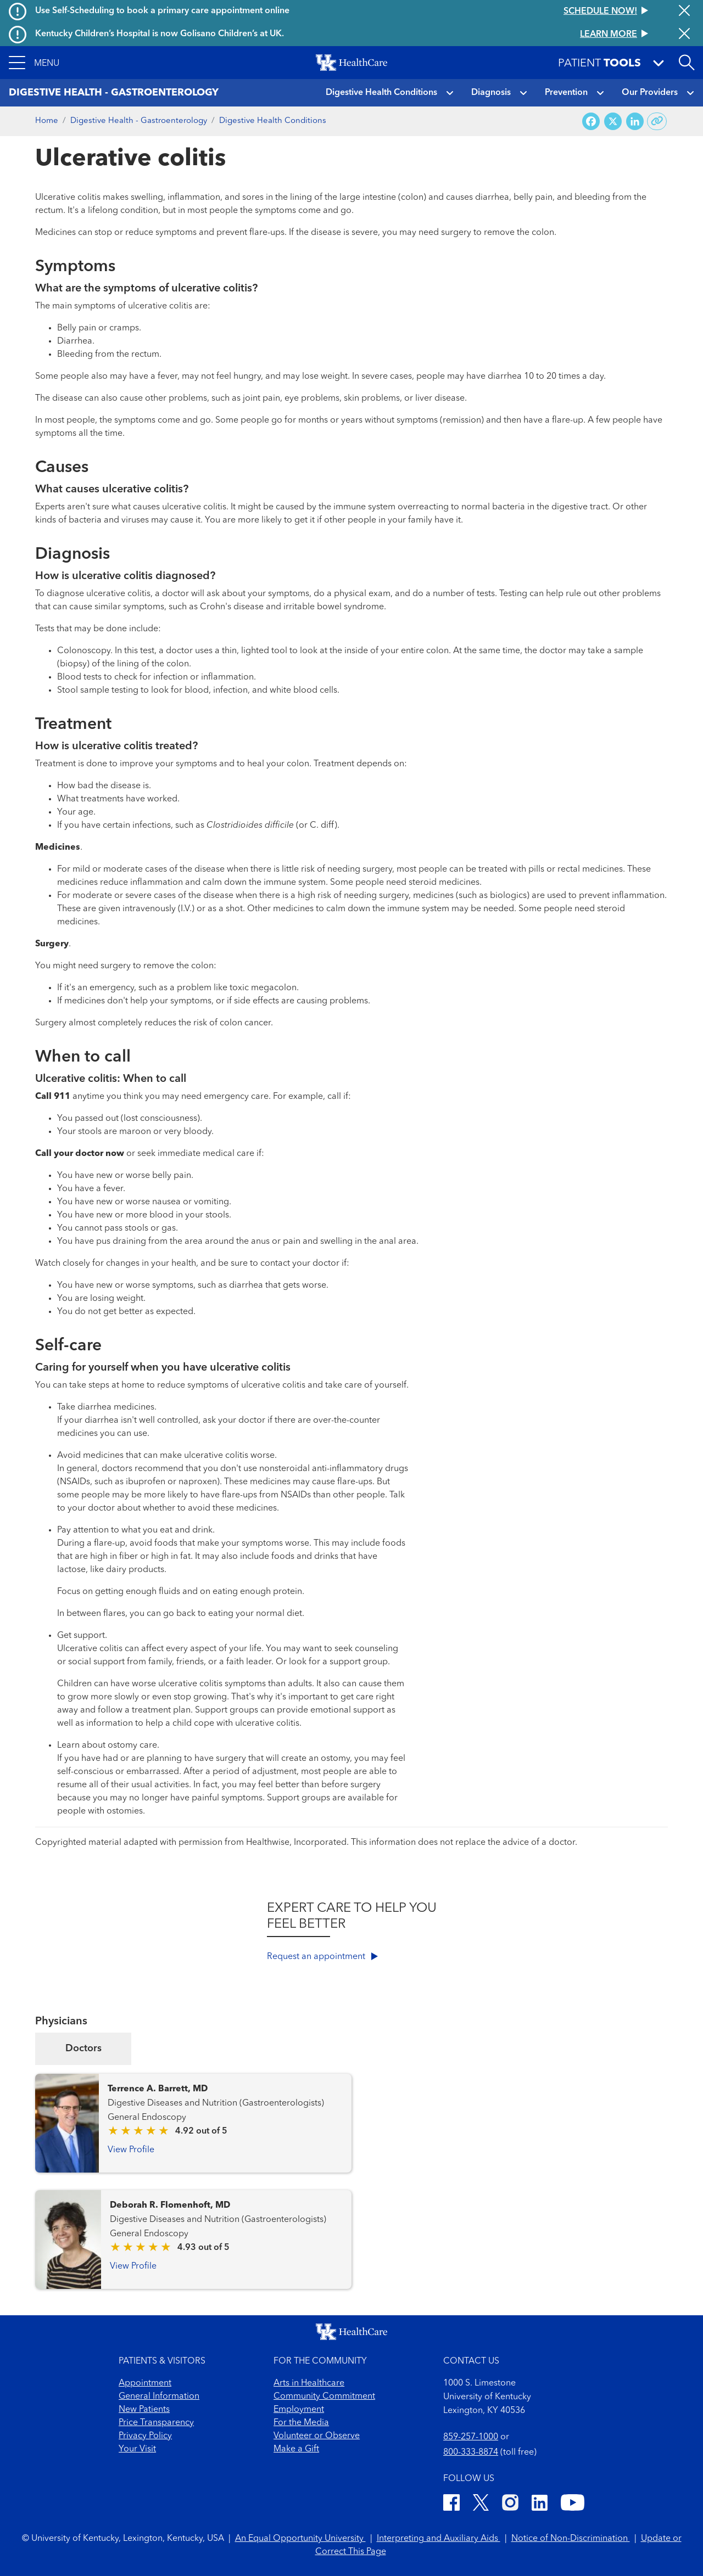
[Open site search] (686, 62)
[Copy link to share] (657, 121)
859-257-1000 (470, 2437)
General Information (159, 2396)
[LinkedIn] (540, 2504)
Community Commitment (324, 2396)
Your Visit (137, 2449)
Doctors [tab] (83, 2048)
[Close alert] (684, 11)
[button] (34, 62)
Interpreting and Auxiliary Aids (438, 2538)
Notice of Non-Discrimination (570, 2538)
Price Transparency (156, 2422)
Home (46, 121)
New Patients (144, 2409)
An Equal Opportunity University (300, 2538)
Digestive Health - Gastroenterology (138, 121)
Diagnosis (491, 92)
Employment (299, 2409)
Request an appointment (322, 1956)
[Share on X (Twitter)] (613, 122)
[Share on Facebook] (591, 122)
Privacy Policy (145, 2436)
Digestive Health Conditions (381, 92)
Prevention (566, 92)
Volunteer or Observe (317, 2436)
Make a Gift (296, 2449)
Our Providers (650, 92)
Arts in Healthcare (309, 2383)
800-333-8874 (470, 2452)
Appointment (145, 2383)
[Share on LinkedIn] (635, 122)
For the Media (301, 2422)
